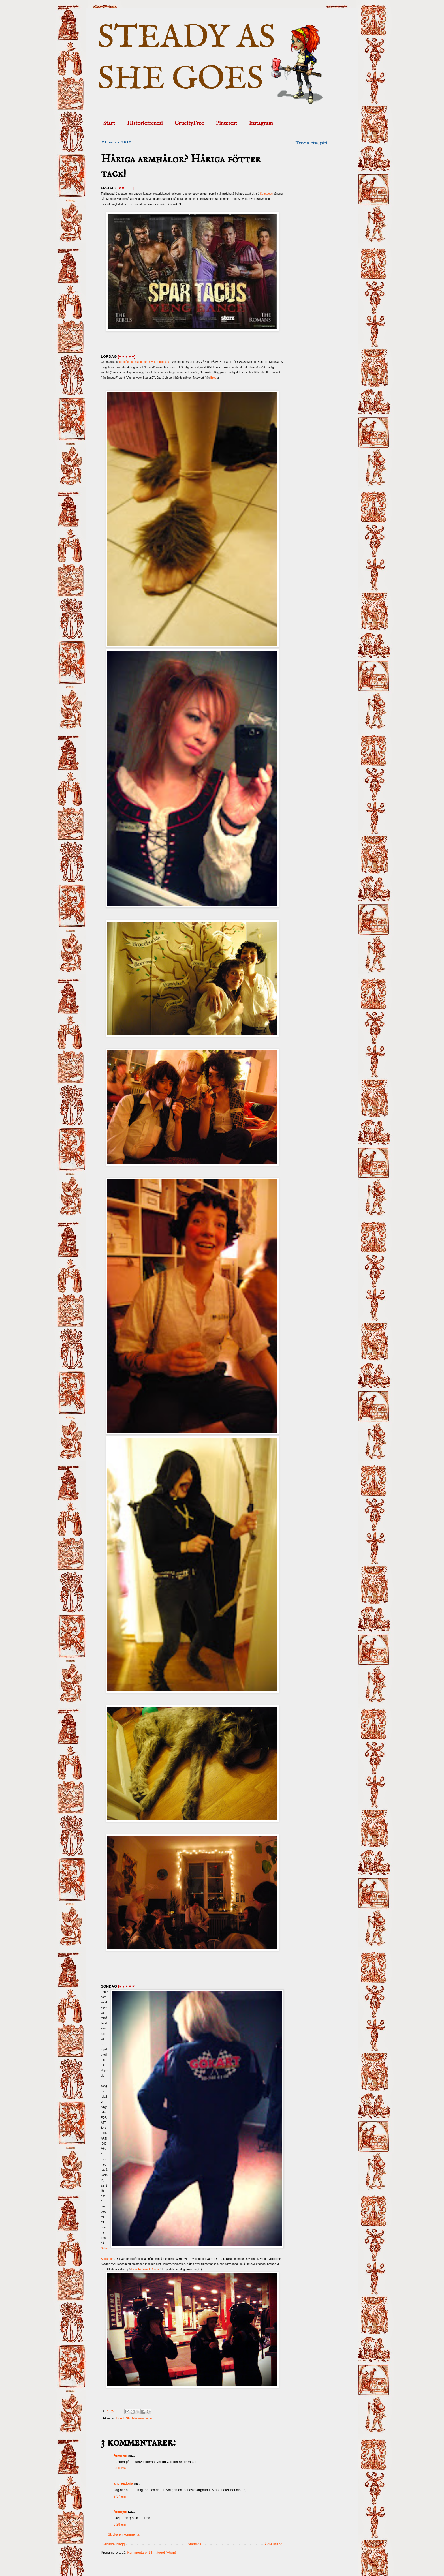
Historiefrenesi (145, 123)
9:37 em (120, 2496)
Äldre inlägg (273, 2544)
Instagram (261, 123)
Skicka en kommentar (124, 2534)
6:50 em (120, 2468)
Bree (213, 377)
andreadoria (123, 2483)
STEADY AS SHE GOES (186, 59)
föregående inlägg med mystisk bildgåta (144, 361)
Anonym (120, 2455)
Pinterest (226, 123)
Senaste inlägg (113, 2544)
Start (109, 123)
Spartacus (266, 193)
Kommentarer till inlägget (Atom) (151, 2552)
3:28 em (120, 2524)
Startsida (194, 2544)
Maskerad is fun (142, 2418)
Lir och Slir (123, 2418)
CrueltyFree (189, 123)
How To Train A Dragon (145, 2269)
